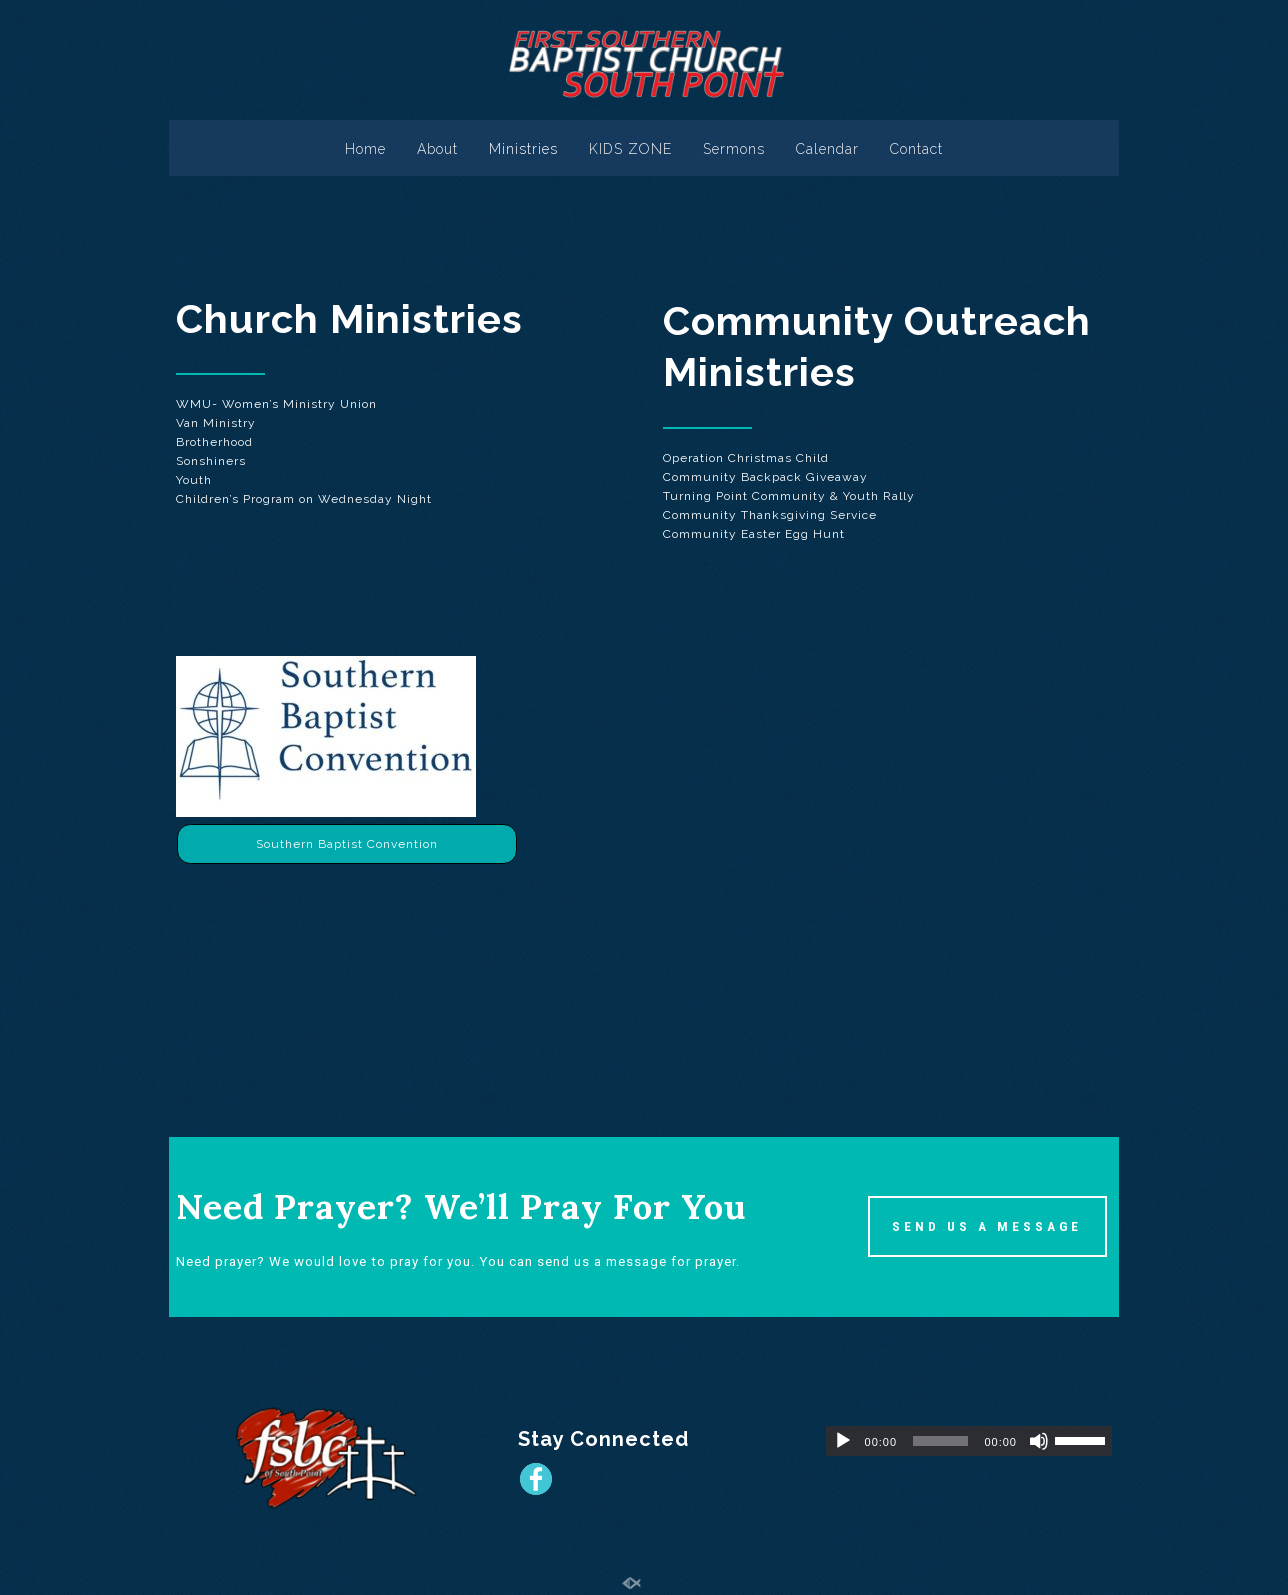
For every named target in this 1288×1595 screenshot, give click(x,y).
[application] (969, 1441)
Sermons (734, 149)
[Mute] (1039, 1441)
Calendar (827, 149)
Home (365, 149)
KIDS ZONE (630, 149)
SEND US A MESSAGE (987, 1226)
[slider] (940, 1441)
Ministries (523, 149)
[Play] (843, 1441)
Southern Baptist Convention (347, 844)
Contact (916, 149)
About (437, 149)
